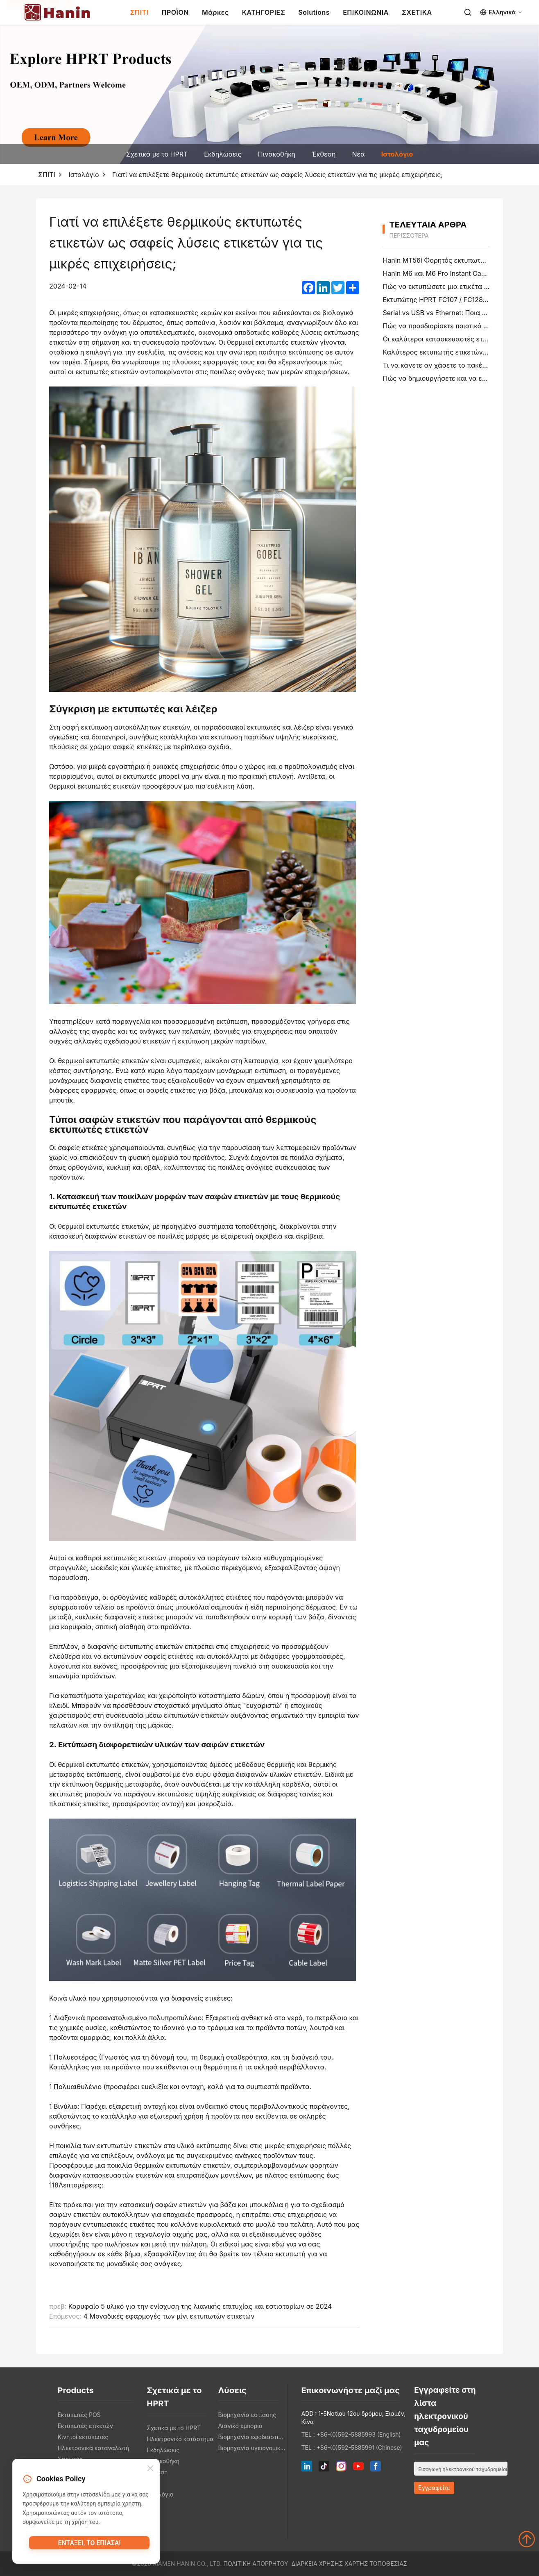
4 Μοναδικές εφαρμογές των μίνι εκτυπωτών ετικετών (169, 2316)
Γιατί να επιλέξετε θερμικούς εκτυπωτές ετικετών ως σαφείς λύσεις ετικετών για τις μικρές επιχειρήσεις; (277, 175)
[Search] (468, 12)
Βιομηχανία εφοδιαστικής (251, 2436)
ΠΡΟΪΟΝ (174, 12)
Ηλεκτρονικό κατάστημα (180, 2438)
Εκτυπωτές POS (79, 2414)
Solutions (314, 12)
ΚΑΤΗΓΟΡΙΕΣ (263, 12)
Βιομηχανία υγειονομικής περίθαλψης (251, 2447)
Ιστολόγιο (397, 154)
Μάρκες (215, 12)
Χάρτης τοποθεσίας (375, 2563)
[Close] (150, 2469)
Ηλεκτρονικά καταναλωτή (93, 2447)
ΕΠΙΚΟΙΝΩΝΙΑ (366, 12)
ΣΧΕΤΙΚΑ (417, 12)
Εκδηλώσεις (222, 154)
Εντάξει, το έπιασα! (89, 2545)
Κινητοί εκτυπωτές (83, 2436)
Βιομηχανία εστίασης (247, 2414)
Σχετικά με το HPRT (157, 154)
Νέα (358, 154)
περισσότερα (408, 235)
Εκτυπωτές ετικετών (85, 2425)
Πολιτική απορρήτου (256, 2563)
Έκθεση (323, 154)
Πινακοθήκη (276, 154)
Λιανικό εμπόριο (240, 2425)
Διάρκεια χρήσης (317, 2563)
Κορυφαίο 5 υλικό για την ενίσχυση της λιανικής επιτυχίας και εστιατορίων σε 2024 (200, 2306)
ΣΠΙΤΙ (139, 12)
